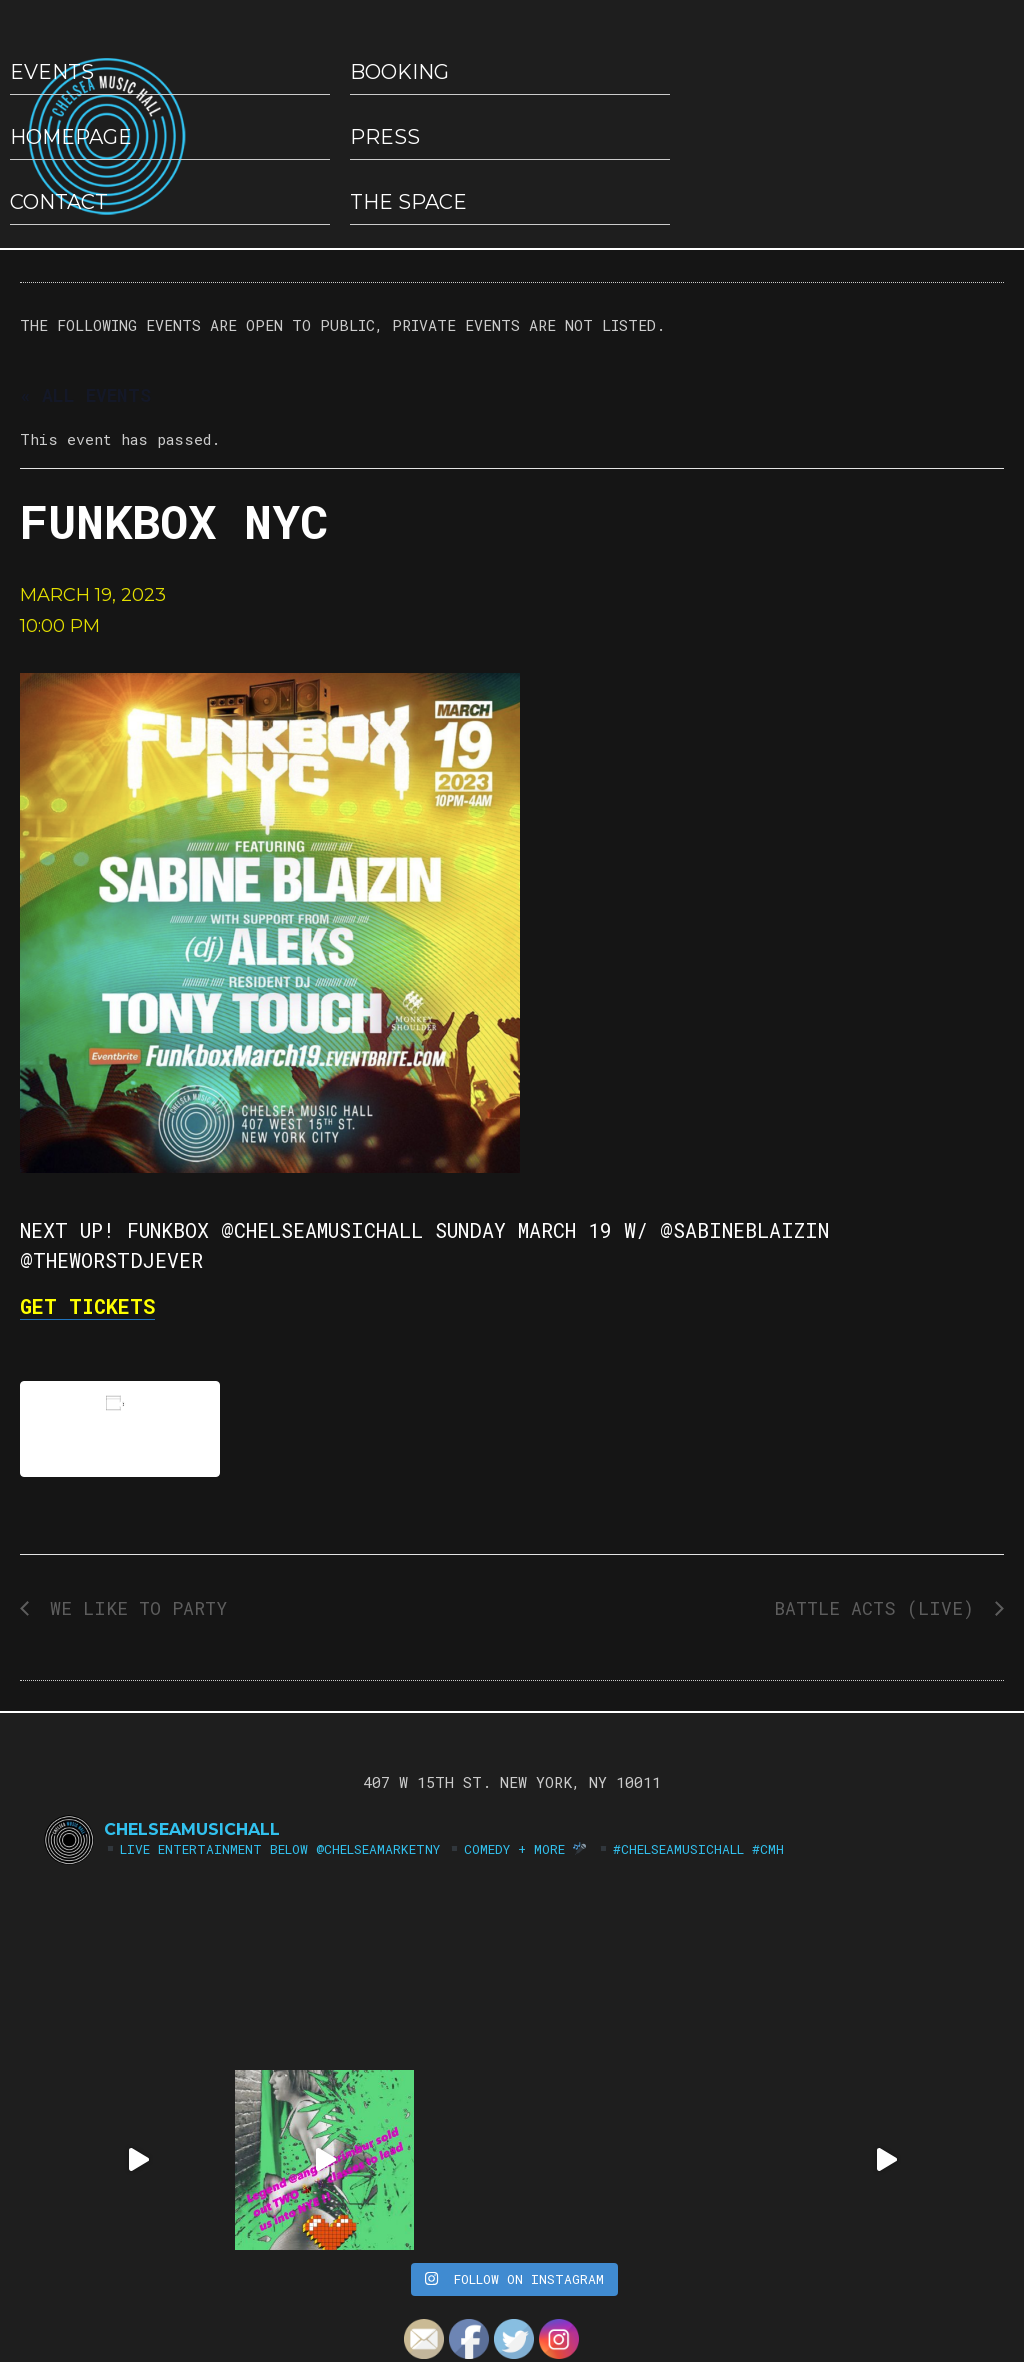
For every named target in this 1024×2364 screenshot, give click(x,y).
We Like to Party (133, 1608)
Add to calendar (120, 1428)
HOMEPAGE (71, 137)
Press (385, 137)
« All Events (85, 395)
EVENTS (52, 72)
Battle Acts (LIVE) (879, 1608)
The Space (408, 202)
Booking (399, 72)
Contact (59, 202)
